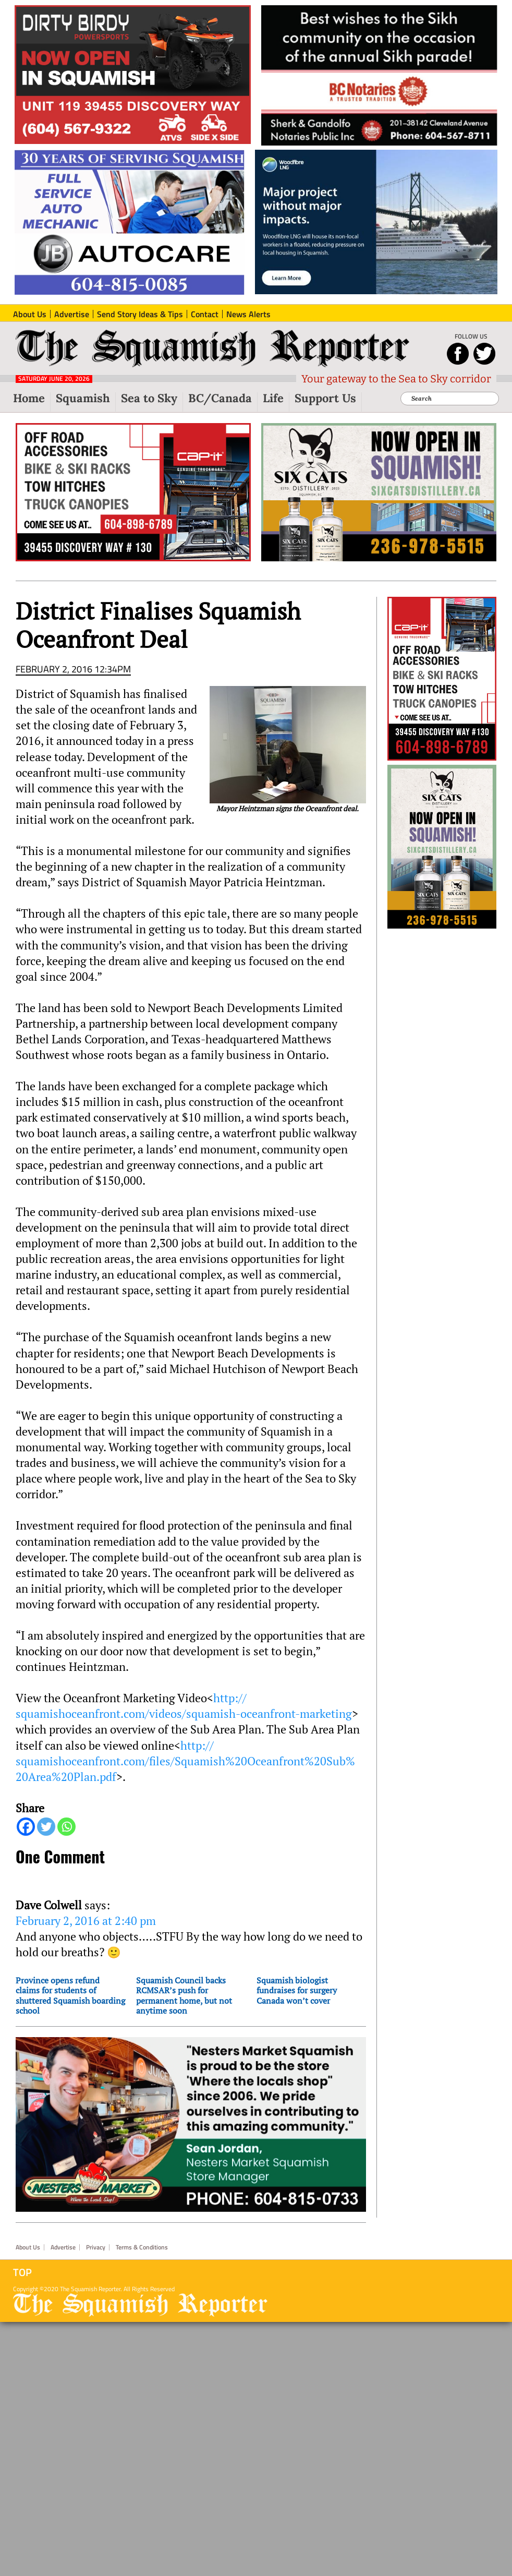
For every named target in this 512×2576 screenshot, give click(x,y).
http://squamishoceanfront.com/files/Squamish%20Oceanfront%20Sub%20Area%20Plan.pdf (185, 1761)
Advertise (63, 2247)
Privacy (95, 2247)
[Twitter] (46, 1826)
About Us (28, 2247)
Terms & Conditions (142, 2247)
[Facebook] (26, 1826)
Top (22, 2272)
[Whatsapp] (66, 1826)
